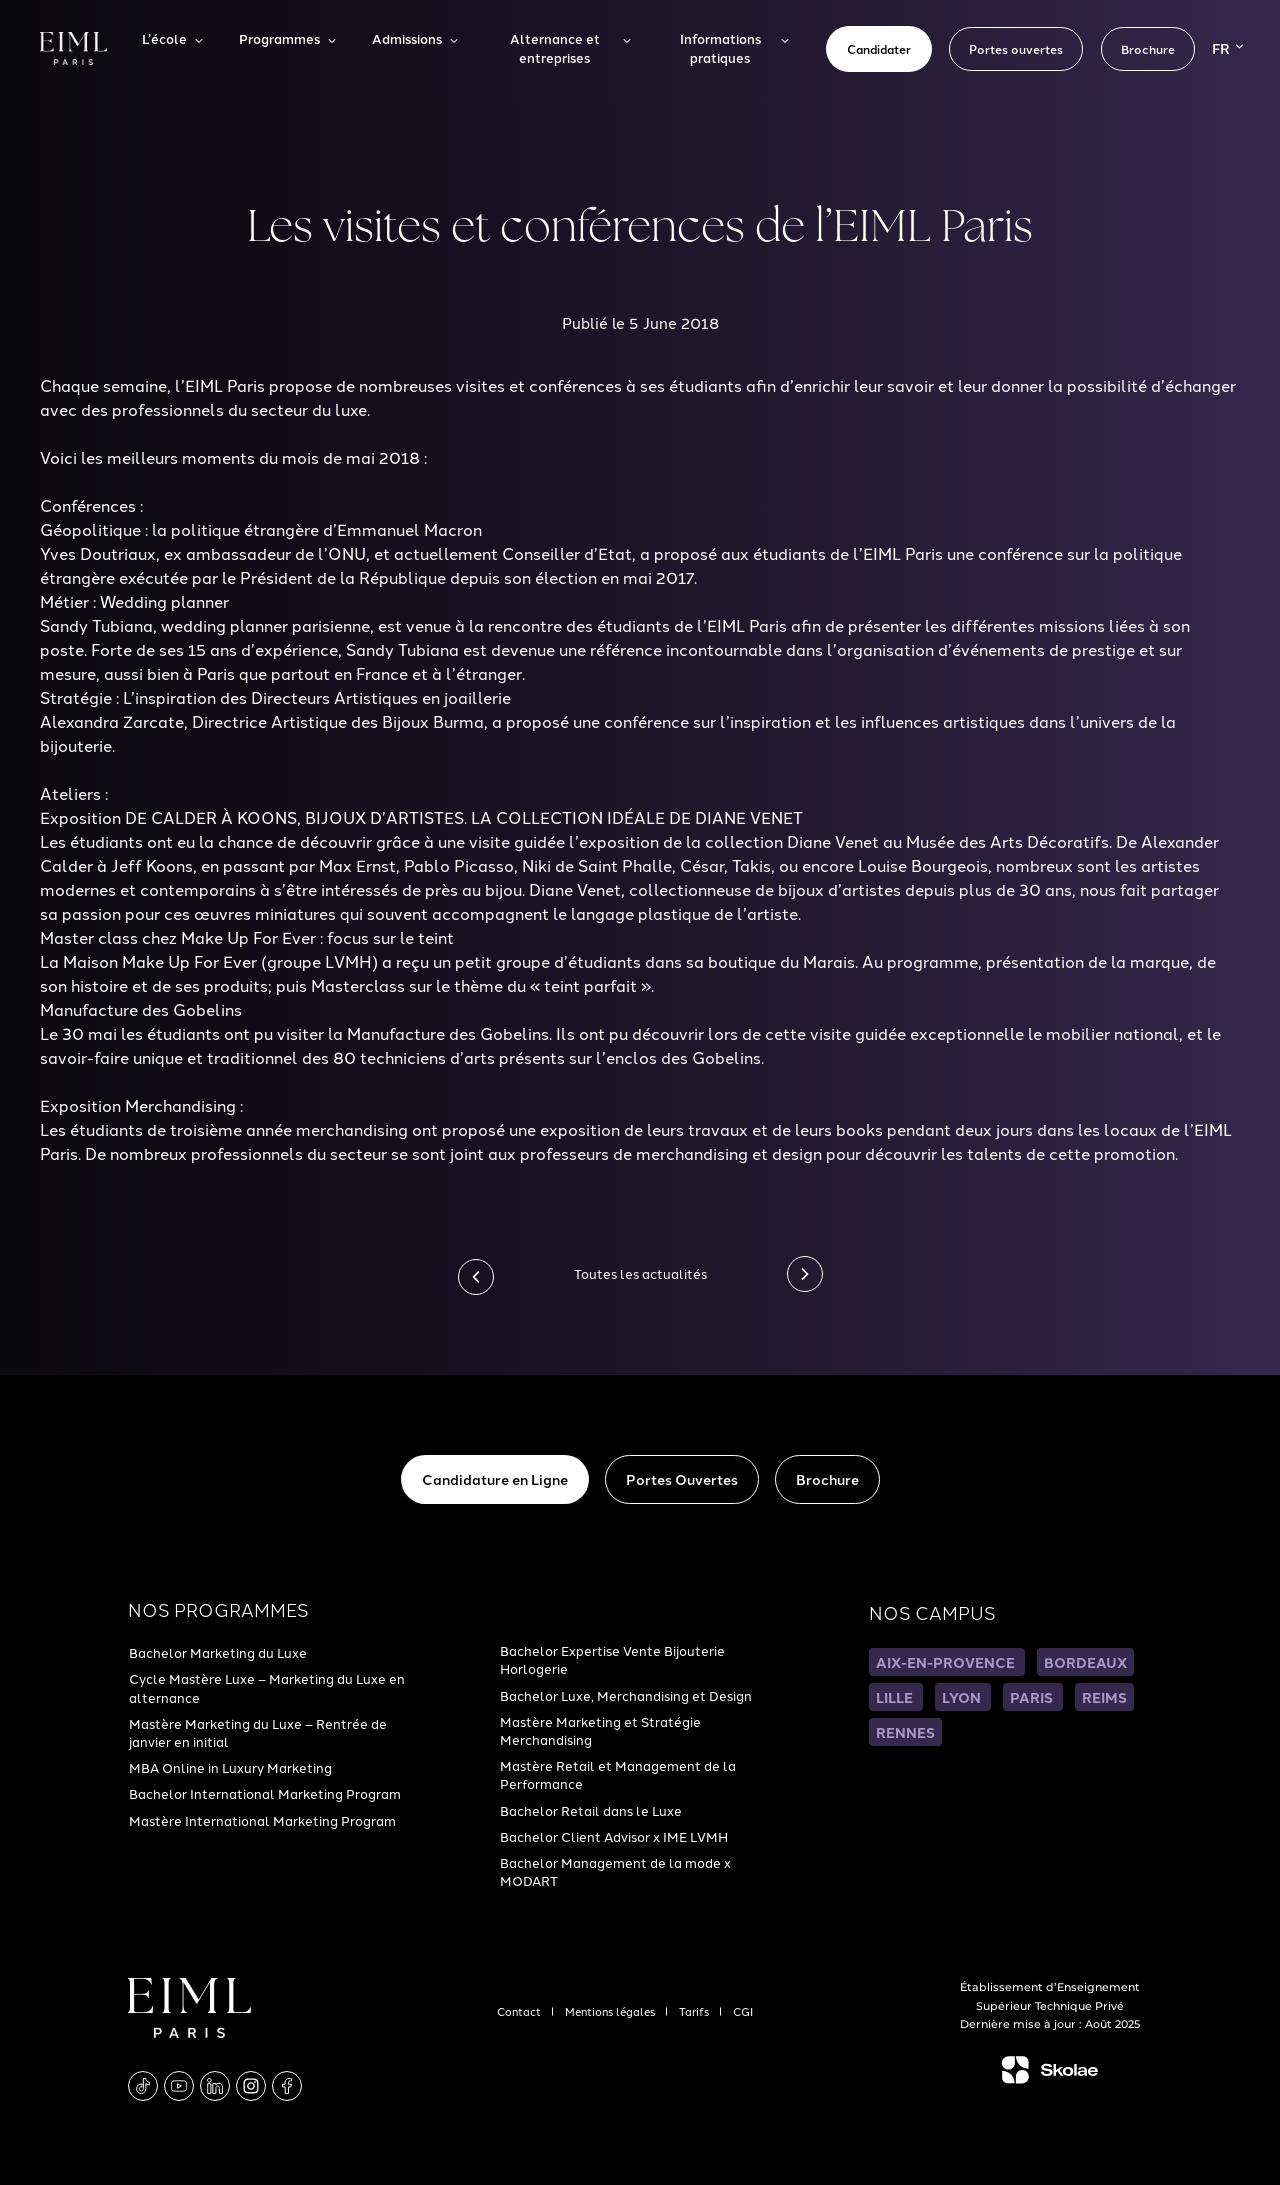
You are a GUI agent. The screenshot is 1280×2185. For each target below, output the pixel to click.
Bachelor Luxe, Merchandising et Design (626, 1695)
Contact (520, 2011)
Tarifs (695, 2011)
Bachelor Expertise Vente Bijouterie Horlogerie (612, 1659)
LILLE (896, 1697)
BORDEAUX (1085, 1662)
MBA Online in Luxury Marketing (230, 1767)
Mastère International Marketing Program (262, 1820)
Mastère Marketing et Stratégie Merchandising (600, 1730)
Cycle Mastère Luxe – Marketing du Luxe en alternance (267, 1687)
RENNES (905, 1732)
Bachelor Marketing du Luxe (218, 1652)
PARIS (1033, 1697)
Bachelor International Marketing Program (265, 1793)
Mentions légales (611, 2011)
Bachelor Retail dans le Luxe (591, 1810)
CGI (743, 2011)
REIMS (1104, 1697)
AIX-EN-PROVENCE (947, 1662)
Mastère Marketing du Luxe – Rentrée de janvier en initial (258, 1732)
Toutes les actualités (640, 1273)
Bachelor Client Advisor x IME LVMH (614, 1836)
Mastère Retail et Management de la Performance (618, 1774)
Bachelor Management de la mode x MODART (615, 1871)
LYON (963, 1697)
